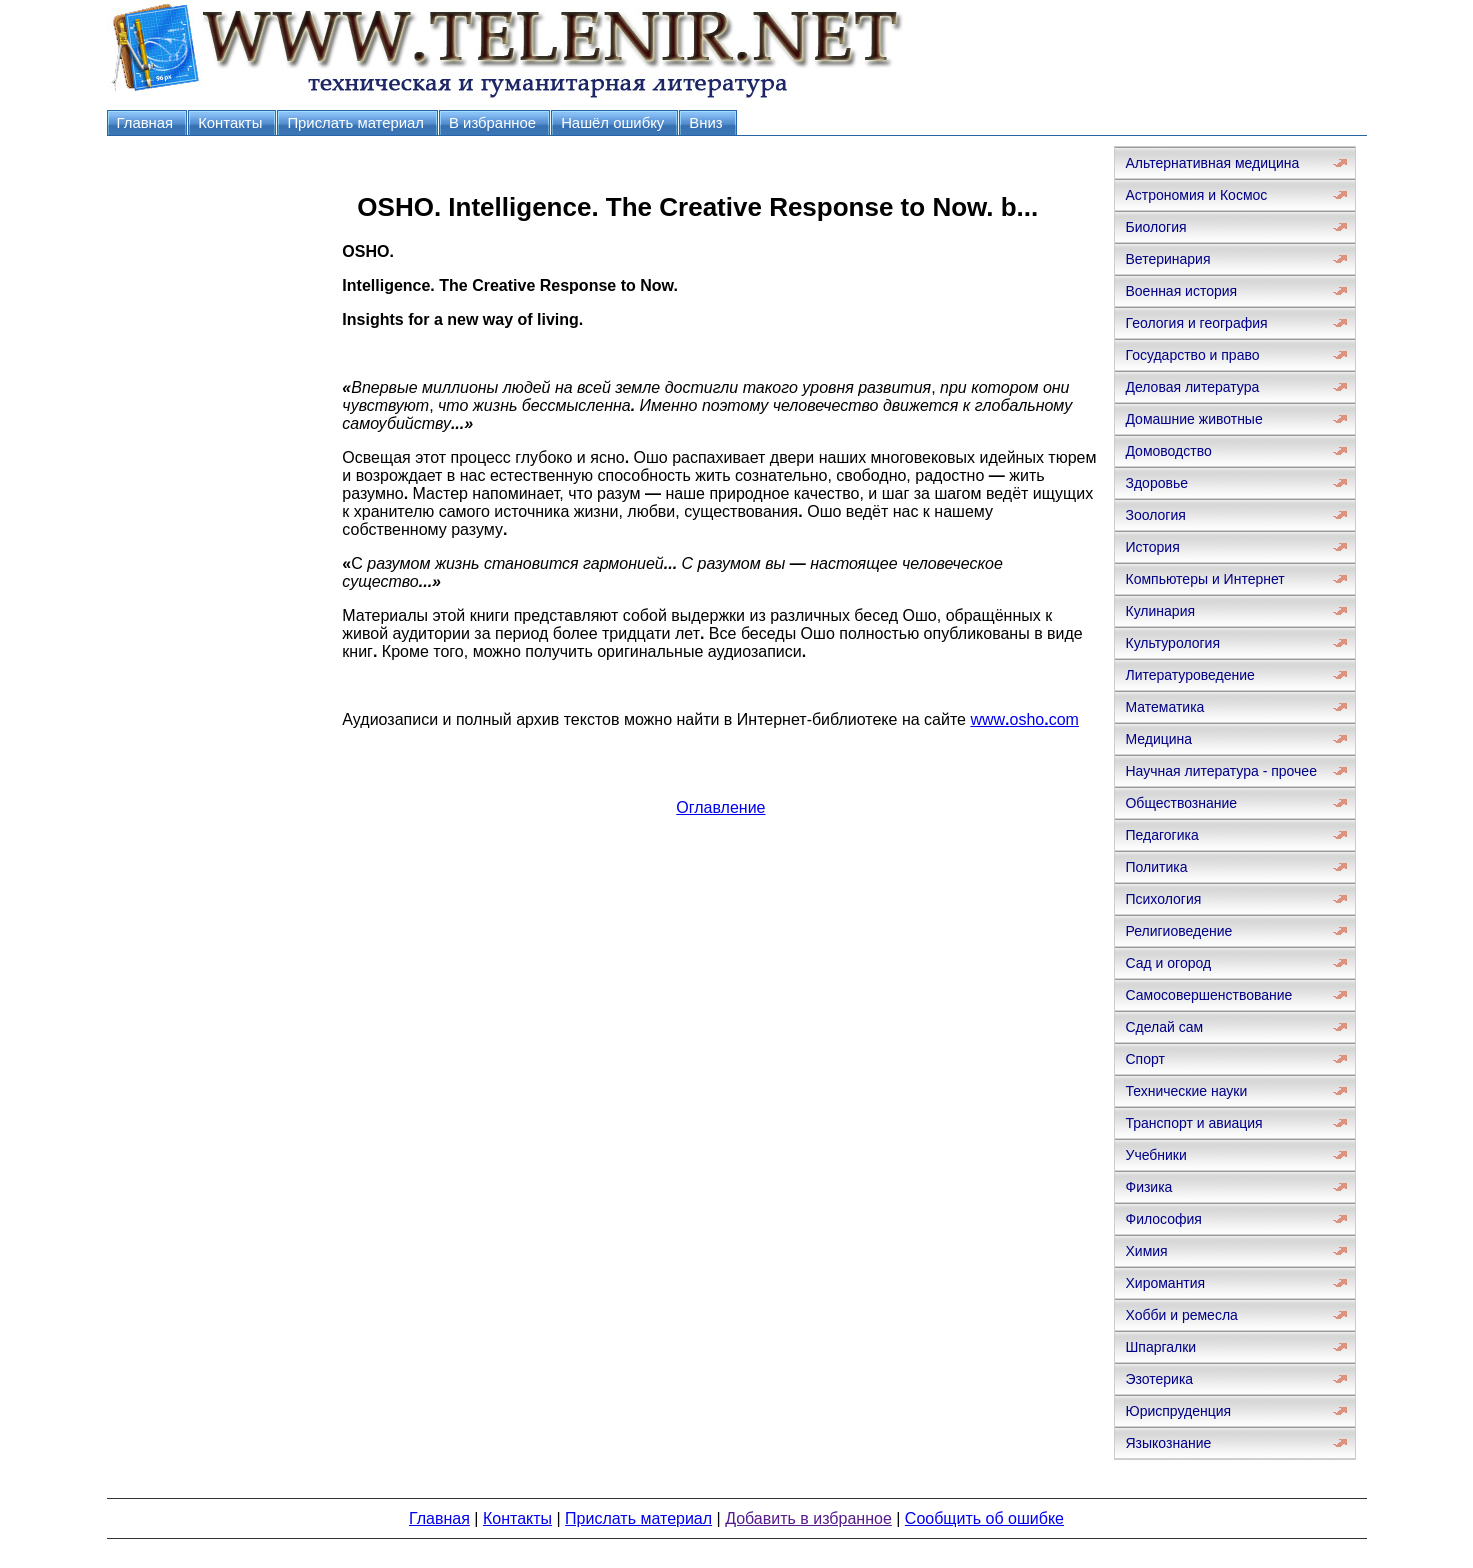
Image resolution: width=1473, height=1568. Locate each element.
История (1152, 547)
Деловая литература (1192, 387)
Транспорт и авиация (1193, 1123)
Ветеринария (1167, 259)
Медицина (1158, 739)
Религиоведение (1178, 931)
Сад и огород (1168, 963)
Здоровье (1156, 483)
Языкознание (1168, 1443)
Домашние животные (1193, 419)
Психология (1163, 899)
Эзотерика (1159, 1379)
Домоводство (1168, 451)
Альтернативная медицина (1212, 163)
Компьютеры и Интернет (1204, 579)
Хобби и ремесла (1181, 1315)
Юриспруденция (1178, 1411)
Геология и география (1196, 323)
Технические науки (1186, 1091)
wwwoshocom (1024, 719)
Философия (1163, 1219)
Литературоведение (1189, 675)
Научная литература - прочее (1220, 771)
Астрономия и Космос (1196, 195)
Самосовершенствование (1208, 995)
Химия (1146, 1251)
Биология (1155, 227)
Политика (1156, 867)
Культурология (1172, 643)
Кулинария (1160, 611)
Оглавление (720, 807)
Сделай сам (1164, 1027)
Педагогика (1161, 835)
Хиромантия (1165, 1283)
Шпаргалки (1160, 1347)
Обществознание (1181, 803)
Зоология (1155, 515)
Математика (1164, 707)
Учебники (1155, 1155)
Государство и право (1192, 355)
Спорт (1144, 1059)
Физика (1148, 1187)
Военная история (1181, 291)
